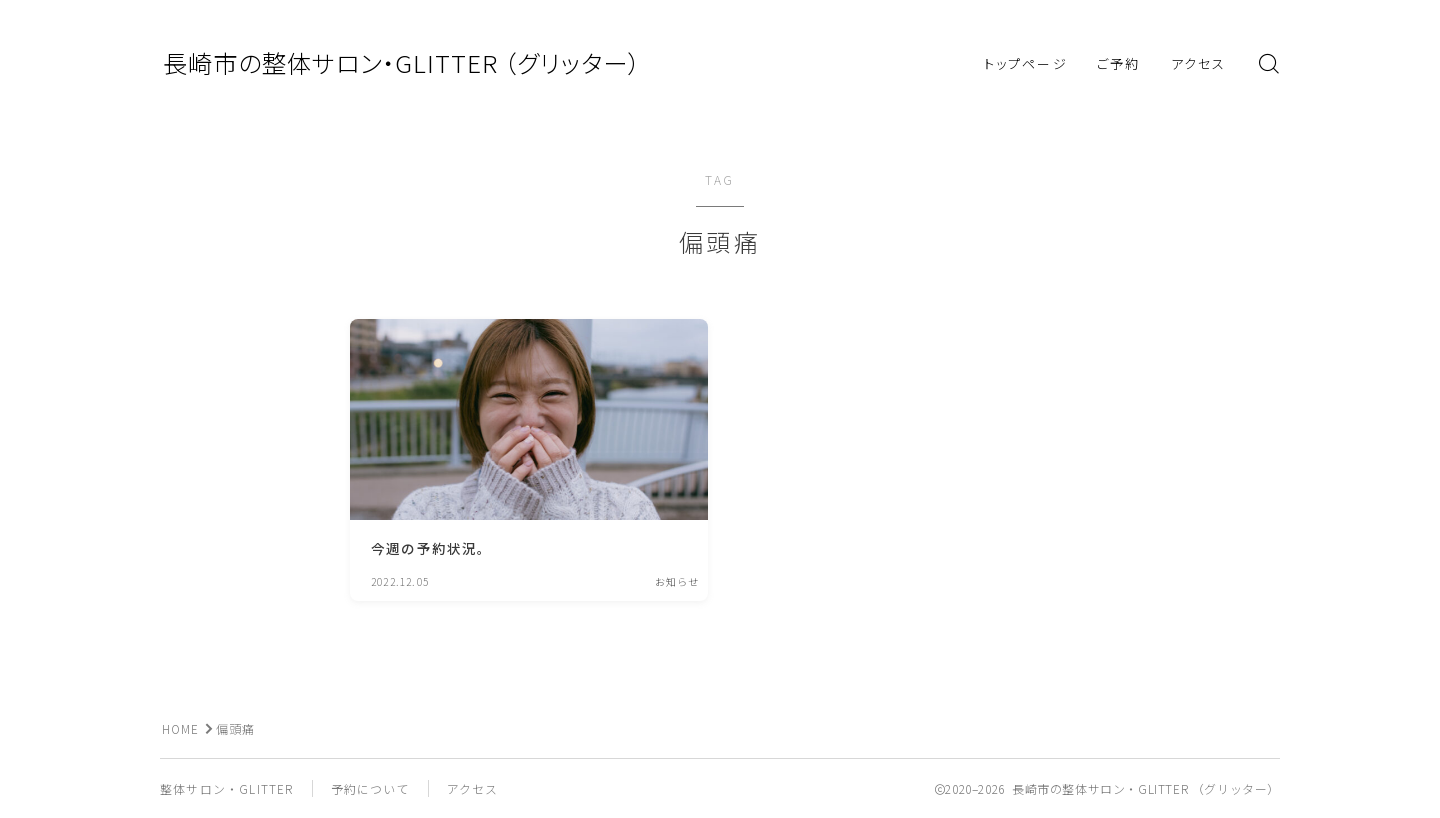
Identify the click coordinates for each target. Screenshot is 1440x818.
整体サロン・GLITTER (227, 788)
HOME (181, 728)
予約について (370, 788)
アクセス (1198, 63)
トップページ (1026, 63)
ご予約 (1118, 63)
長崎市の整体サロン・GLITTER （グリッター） (411, 64)
